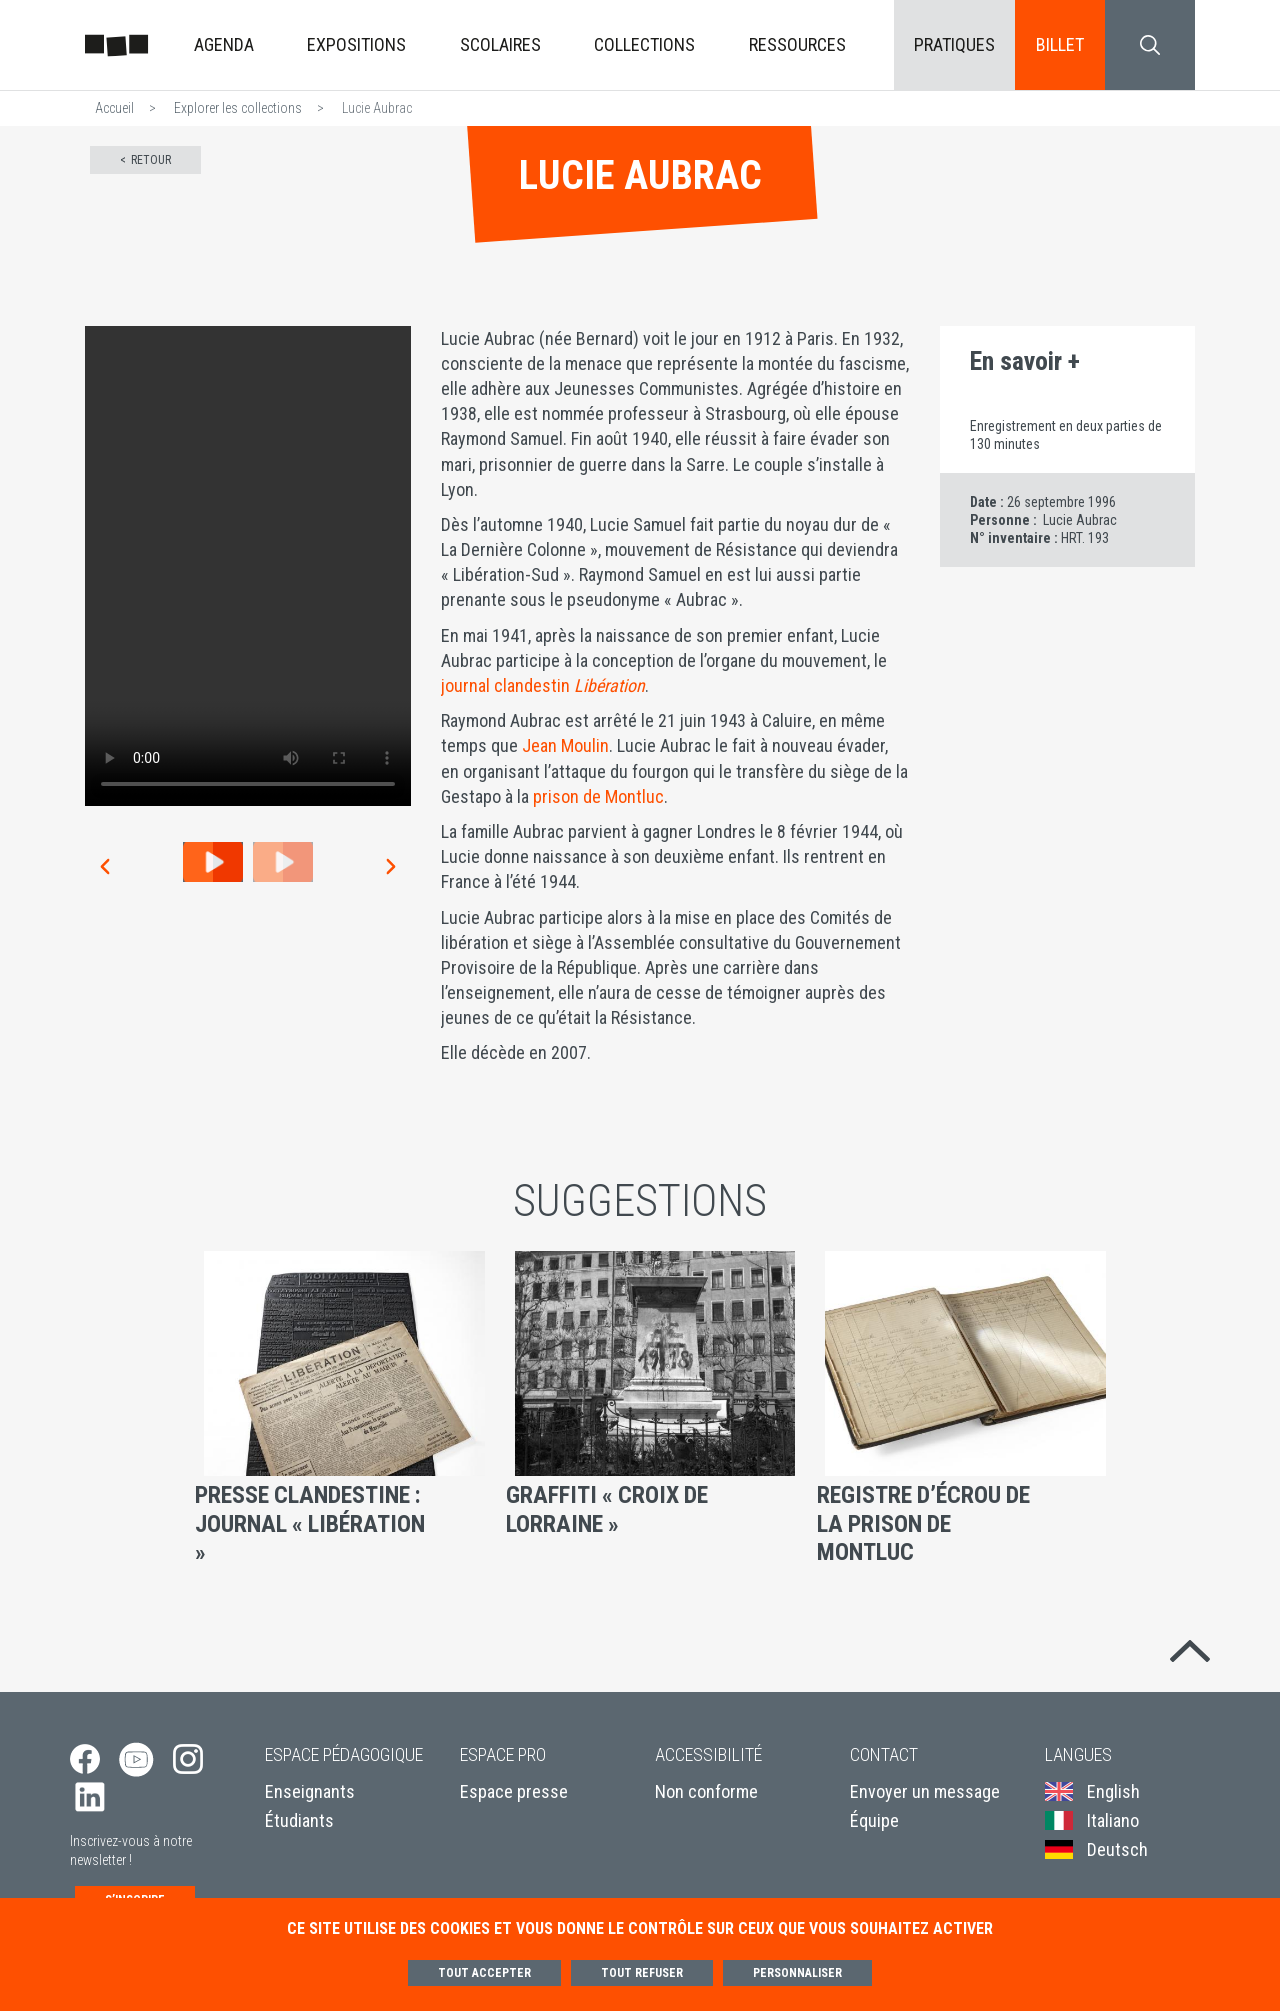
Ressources (797, 44)
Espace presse (514, 1799)
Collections (644, 44)
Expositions (356, 44)
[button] (103, 867)
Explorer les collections (238, 108)
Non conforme (706, 1799)
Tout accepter (484, 1973)
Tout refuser (642, 1973)
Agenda (224, 44)
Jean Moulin (565, 745)
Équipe (874, 1828)
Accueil (114, 108)
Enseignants (310, 1799)
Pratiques (954, 44)
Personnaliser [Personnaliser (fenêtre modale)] (797, 1973)
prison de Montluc (598, 796)
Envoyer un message (925, 1799)
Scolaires (500, 44)
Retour (151, 160)
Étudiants (299, 1828)
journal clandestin (543, 685)
